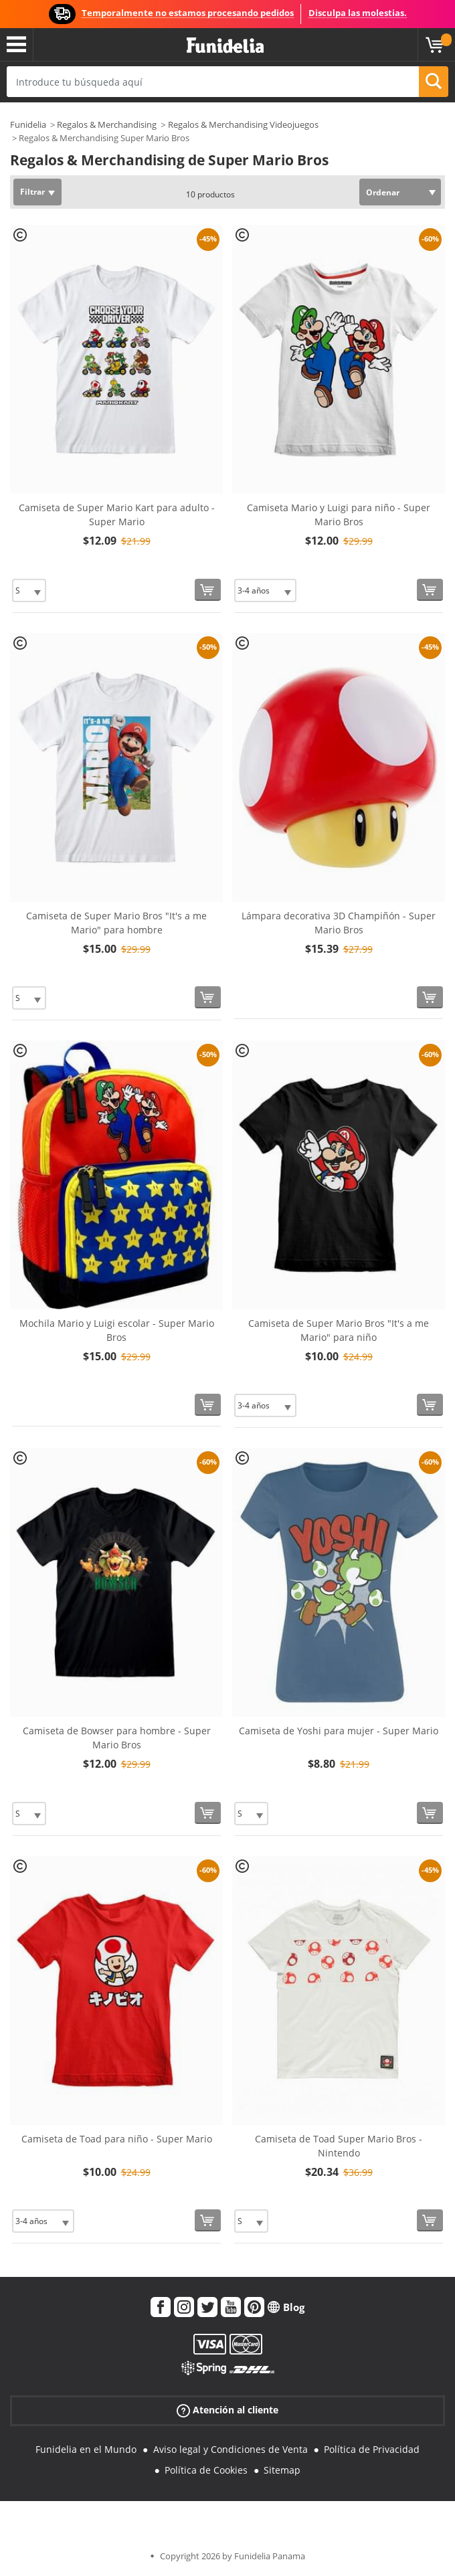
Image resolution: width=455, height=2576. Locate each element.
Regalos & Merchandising (107, 124)
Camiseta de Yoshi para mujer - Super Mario (338, 1730)
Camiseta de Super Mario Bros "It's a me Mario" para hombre (116, 922)
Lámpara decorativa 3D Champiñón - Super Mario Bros (339, 922)
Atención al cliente (227, 2410)
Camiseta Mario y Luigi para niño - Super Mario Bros (338, 514)
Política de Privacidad (372, 2449)
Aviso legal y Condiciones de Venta (230, 2449)
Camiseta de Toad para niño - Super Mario (116, 2138)
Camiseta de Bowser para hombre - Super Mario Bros (117, 1737)
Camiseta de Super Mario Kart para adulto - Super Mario (117, 514)
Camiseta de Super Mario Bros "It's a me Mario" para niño (338, 1330)
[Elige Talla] (29, 590)
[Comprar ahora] (208, 590)
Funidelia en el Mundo (85, 2449)
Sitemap (282, 2470)
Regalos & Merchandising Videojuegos (243, 124)
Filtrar (32, 191)
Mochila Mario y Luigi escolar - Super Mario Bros (116, 1330)
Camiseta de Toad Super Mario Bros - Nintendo (338, 2145)
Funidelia (28, 124)
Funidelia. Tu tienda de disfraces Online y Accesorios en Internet (225, 45)
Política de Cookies (206, 2470)
